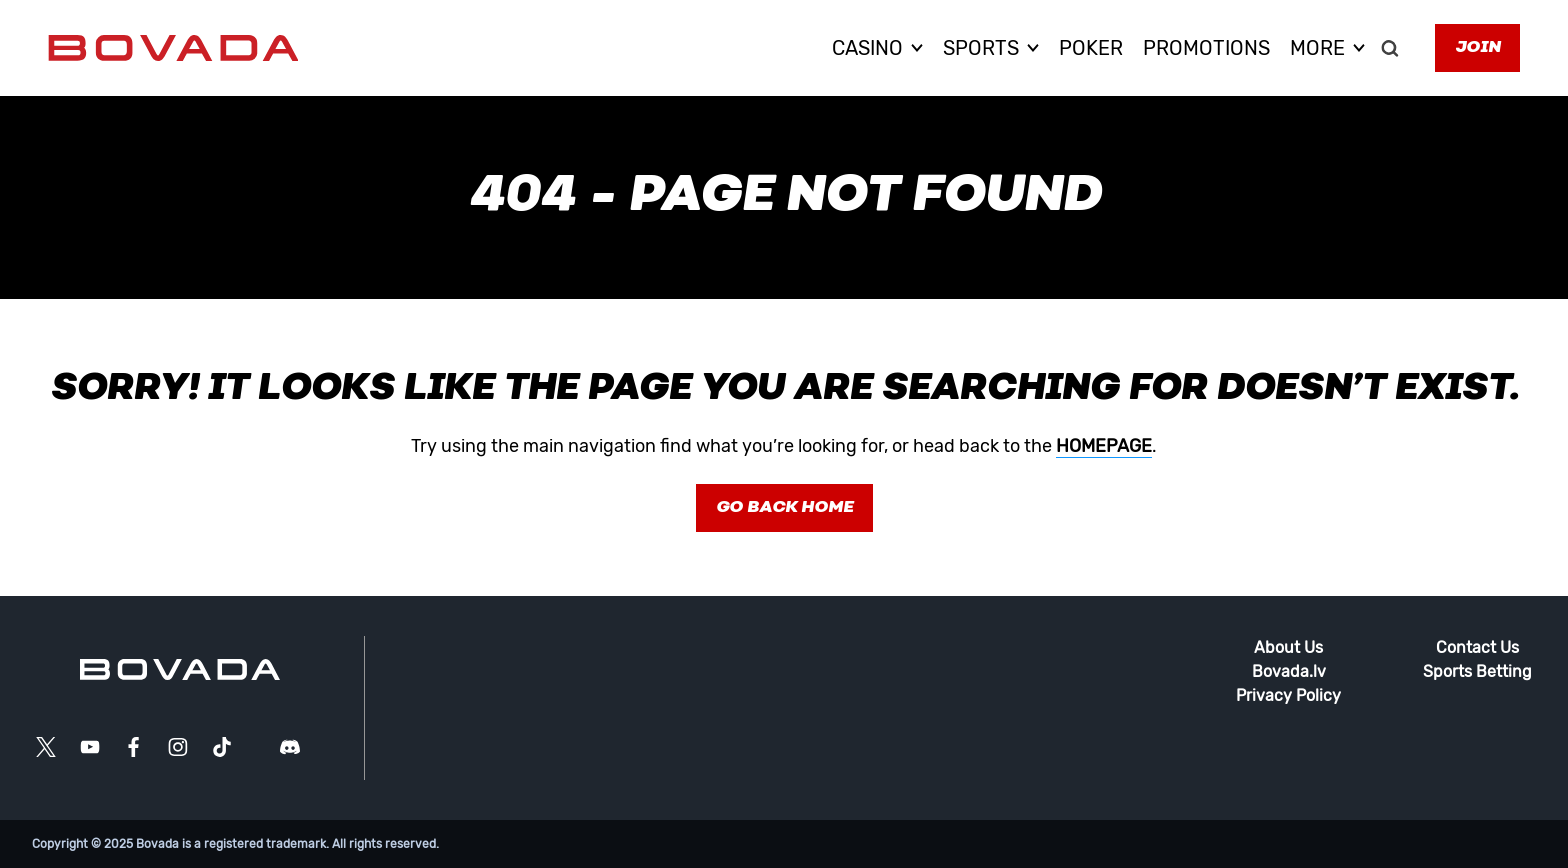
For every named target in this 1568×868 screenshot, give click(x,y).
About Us (1288, 647)
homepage (1104, 446)
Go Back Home (784, 508)
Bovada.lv (1289, 671)
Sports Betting (1477, 671)
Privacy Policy (1288, 695)
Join (1477, 48)
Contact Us (1477, 647)
